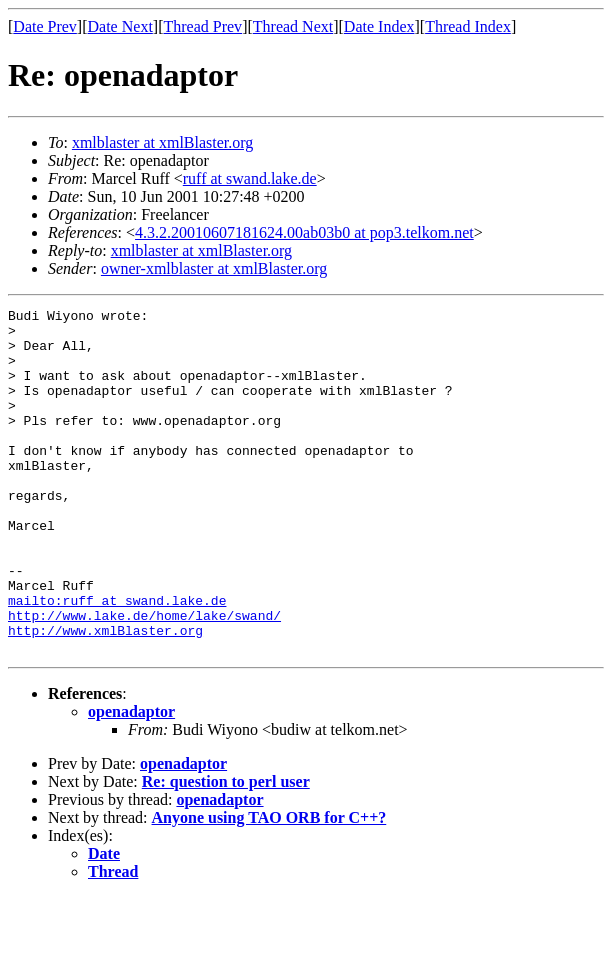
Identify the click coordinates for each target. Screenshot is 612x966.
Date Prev (45, 26)
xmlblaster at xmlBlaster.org (162, 142)
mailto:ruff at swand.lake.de (117, 660)
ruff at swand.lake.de (250, 178)
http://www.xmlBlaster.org (105, 696)
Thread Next (293, 26)
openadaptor (131, 780)
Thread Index (468, 26)
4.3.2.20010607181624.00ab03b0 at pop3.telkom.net (304, 232)
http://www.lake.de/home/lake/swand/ (144, 678)
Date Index (379, 26)
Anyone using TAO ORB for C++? (269, 886)
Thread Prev (202, 26)
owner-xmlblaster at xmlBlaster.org (214, 268)
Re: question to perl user (226, 850)
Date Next (120, 26)
